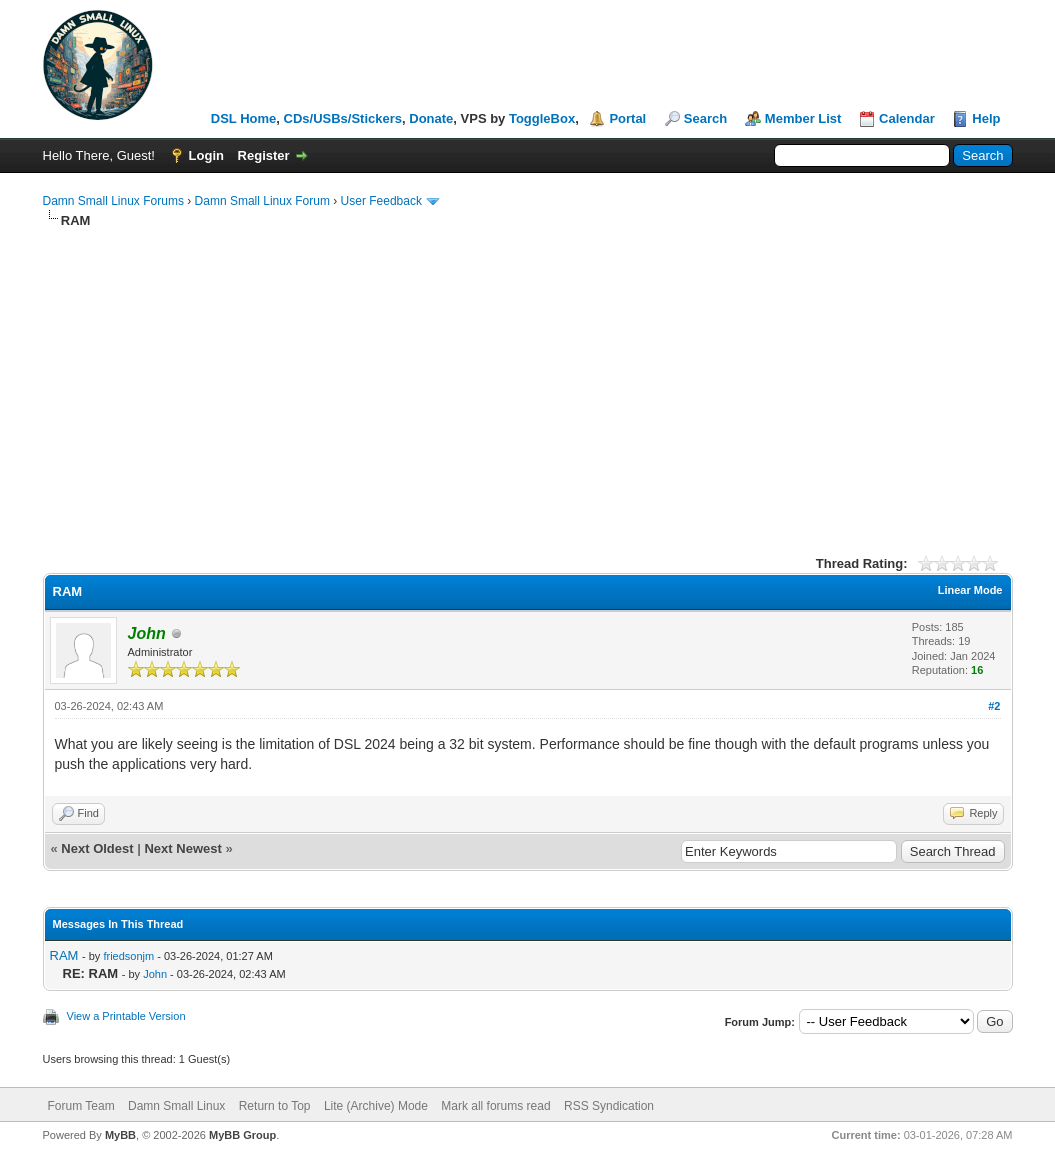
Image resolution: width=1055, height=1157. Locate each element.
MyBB (120, 1135)
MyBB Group (242, 1135)
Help (986, 118)
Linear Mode (970, 590)
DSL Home (244, 118)
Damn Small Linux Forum (262, 201)
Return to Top (275, 1106)
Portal (627, 118)
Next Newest (182, 848)
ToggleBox (542, 118)
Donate (431, 118)
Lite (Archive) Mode (376, 1106)
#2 (994, 706)
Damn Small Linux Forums (113, 201)
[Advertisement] (528, 380)
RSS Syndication (609, 1106)
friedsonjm (128, 956)
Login (206, 155)
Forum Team (81, 1106)
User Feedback (381, 201)
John (155, 974)
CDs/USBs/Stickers (343, 118)
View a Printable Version (126, 1016)
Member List (803, 118)
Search (705, 118)
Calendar (907, 118)
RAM (64, 955)
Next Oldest (97, 848)
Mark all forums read (495, 1106)
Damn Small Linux (176, 1106)
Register (264, 155)
